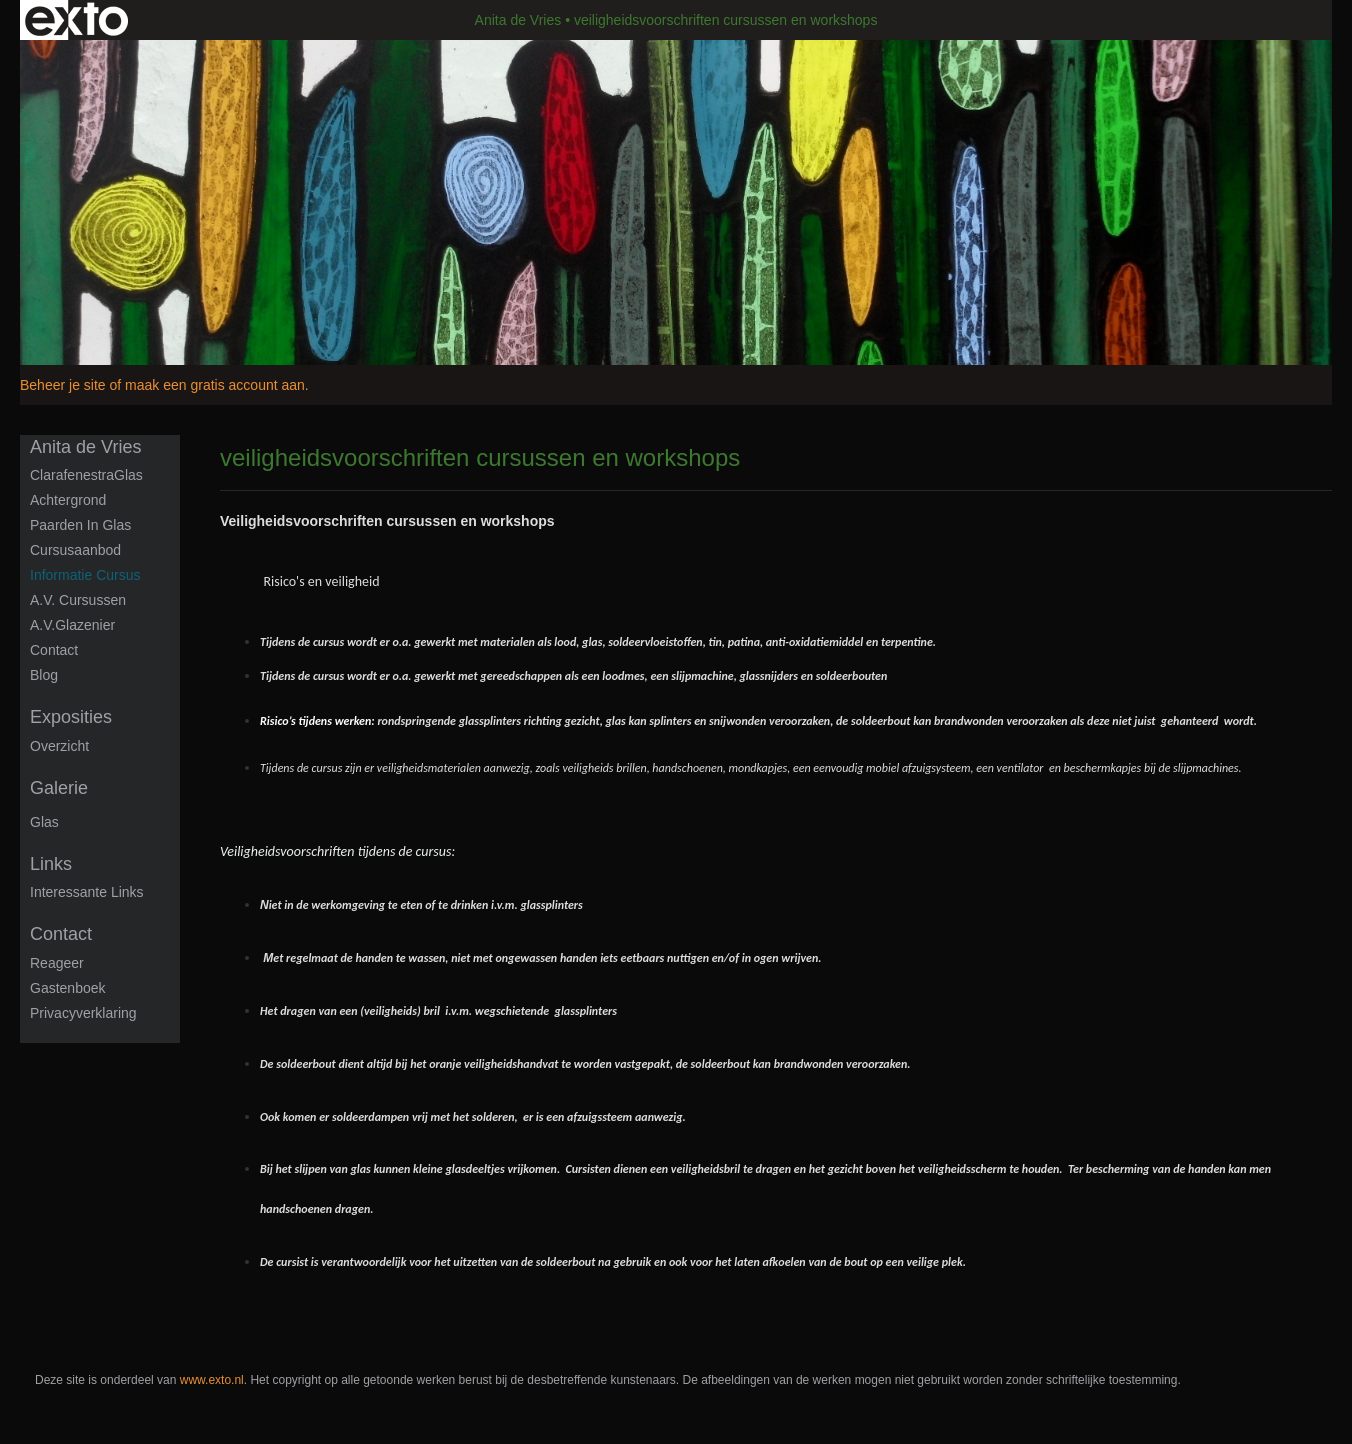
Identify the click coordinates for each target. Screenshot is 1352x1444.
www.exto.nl (212, 1380)
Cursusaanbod (75, 550)
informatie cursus (85, 575)
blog (44, 675)
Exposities (71, 717)
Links (51, 864)
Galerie (59, 788)
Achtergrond (68, 500)
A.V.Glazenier (72, 625)
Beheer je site (63, 385)
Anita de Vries (518, 20)
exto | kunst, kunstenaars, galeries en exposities (76, 20)
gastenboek (68, 988)
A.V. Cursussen (78, 600)
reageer (57, 963)
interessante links (87, 892)
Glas (44, 822)
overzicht (59, 746)
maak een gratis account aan (215, 385)
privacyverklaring (83, 1013)
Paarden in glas (80, 525)
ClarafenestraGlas (86, 475)
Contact (54, 650)
